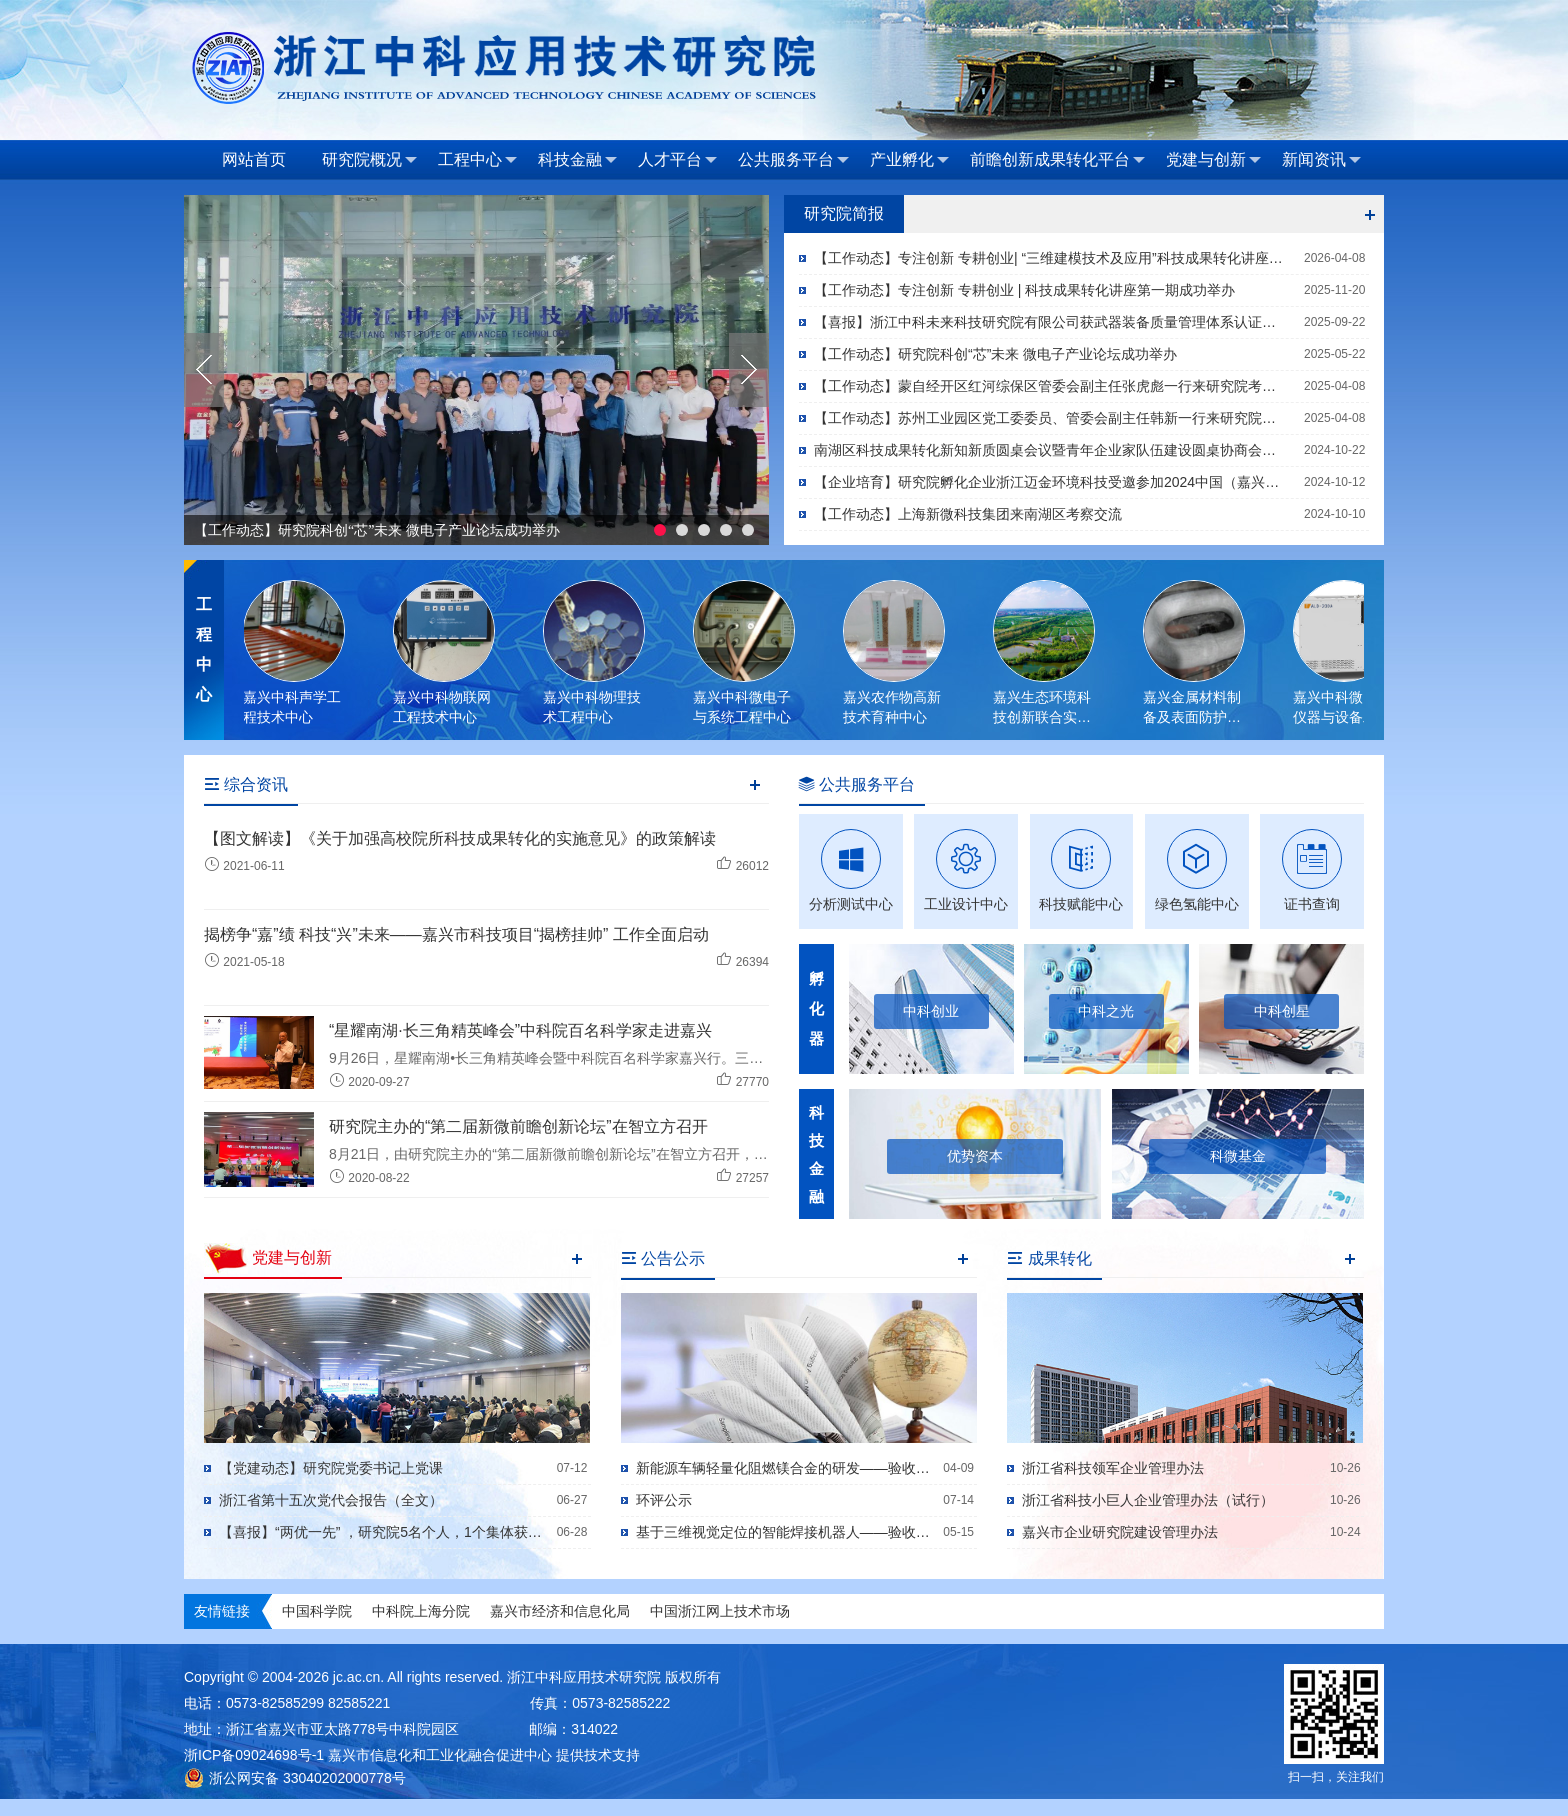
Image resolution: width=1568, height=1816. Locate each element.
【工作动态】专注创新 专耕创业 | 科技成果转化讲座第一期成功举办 (1024, 290)
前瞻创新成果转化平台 (1057, 160)
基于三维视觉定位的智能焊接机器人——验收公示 (786, 1532)
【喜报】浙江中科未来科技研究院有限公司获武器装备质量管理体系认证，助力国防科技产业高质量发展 (1051, 322)
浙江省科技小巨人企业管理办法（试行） (1148, 1500)
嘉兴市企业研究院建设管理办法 (1120, 1532)
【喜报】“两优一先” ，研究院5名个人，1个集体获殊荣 (384, 1532)
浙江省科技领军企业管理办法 (1113, 1468)
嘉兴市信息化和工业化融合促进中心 (440, 1755)
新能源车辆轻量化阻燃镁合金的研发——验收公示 (786, 1468)
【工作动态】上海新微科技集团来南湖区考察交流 (968, 514)
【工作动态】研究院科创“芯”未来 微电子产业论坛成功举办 (377, 530)
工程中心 (477, 160)
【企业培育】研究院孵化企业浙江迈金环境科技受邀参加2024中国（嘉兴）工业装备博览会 (1051, 482)
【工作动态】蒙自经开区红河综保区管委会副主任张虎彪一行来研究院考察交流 (1051, 386)
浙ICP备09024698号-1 (254, 1755)
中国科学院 (317, 1611)
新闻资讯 (1321, 160)
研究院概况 (369, 160)
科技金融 (577, 160)
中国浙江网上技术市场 (720, 1611)
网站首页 (254, 159)
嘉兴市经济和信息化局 (560, 1611)
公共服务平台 (793, 160)
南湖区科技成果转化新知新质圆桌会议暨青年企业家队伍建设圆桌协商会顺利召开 (1051, 450)
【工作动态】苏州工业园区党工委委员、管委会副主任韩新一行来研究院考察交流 (1051, 418)
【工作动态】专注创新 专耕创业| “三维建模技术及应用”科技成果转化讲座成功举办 (1051, 258)
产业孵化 (909, 160)
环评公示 (664, 1500)
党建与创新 (1213, 160)
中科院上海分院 (421, 1611)
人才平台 (677, 160)
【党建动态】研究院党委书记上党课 (331, 1468)
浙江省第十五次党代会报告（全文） (331, 1500)
